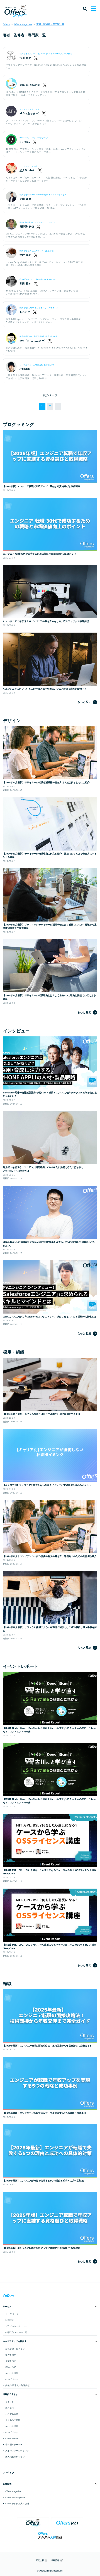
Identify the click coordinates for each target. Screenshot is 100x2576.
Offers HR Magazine (15, 2497)
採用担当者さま (50, 2394)
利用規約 (9, 2320)
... (58, 406)
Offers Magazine (13, 2491)
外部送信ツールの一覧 (16, 2332)
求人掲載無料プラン (15, 2457)
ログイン (9, 2402)
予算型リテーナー (14, 2444)
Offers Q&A (10, 2367)
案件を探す (10, 2355)
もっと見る (87, 702)
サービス (50, 2306)
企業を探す (10, 2361)
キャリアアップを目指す (50, 2341)
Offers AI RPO (12, 2438)
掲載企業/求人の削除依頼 (17, 2385)
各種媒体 (50, 2484)
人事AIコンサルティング (17, 2450)
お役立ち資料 (11, 2414)
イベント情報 (11, 2373)
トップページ (11, 2314)
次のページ (50, 395)
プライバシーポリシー (16, 2326)
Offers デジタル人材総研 (17, 2503)
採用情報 (55, 2560)
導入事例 (9, 2408)
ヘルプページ (11, 2379)
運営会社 (40, 2560)
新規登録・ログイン (15, 2349)
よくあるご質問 (12, 2420)
